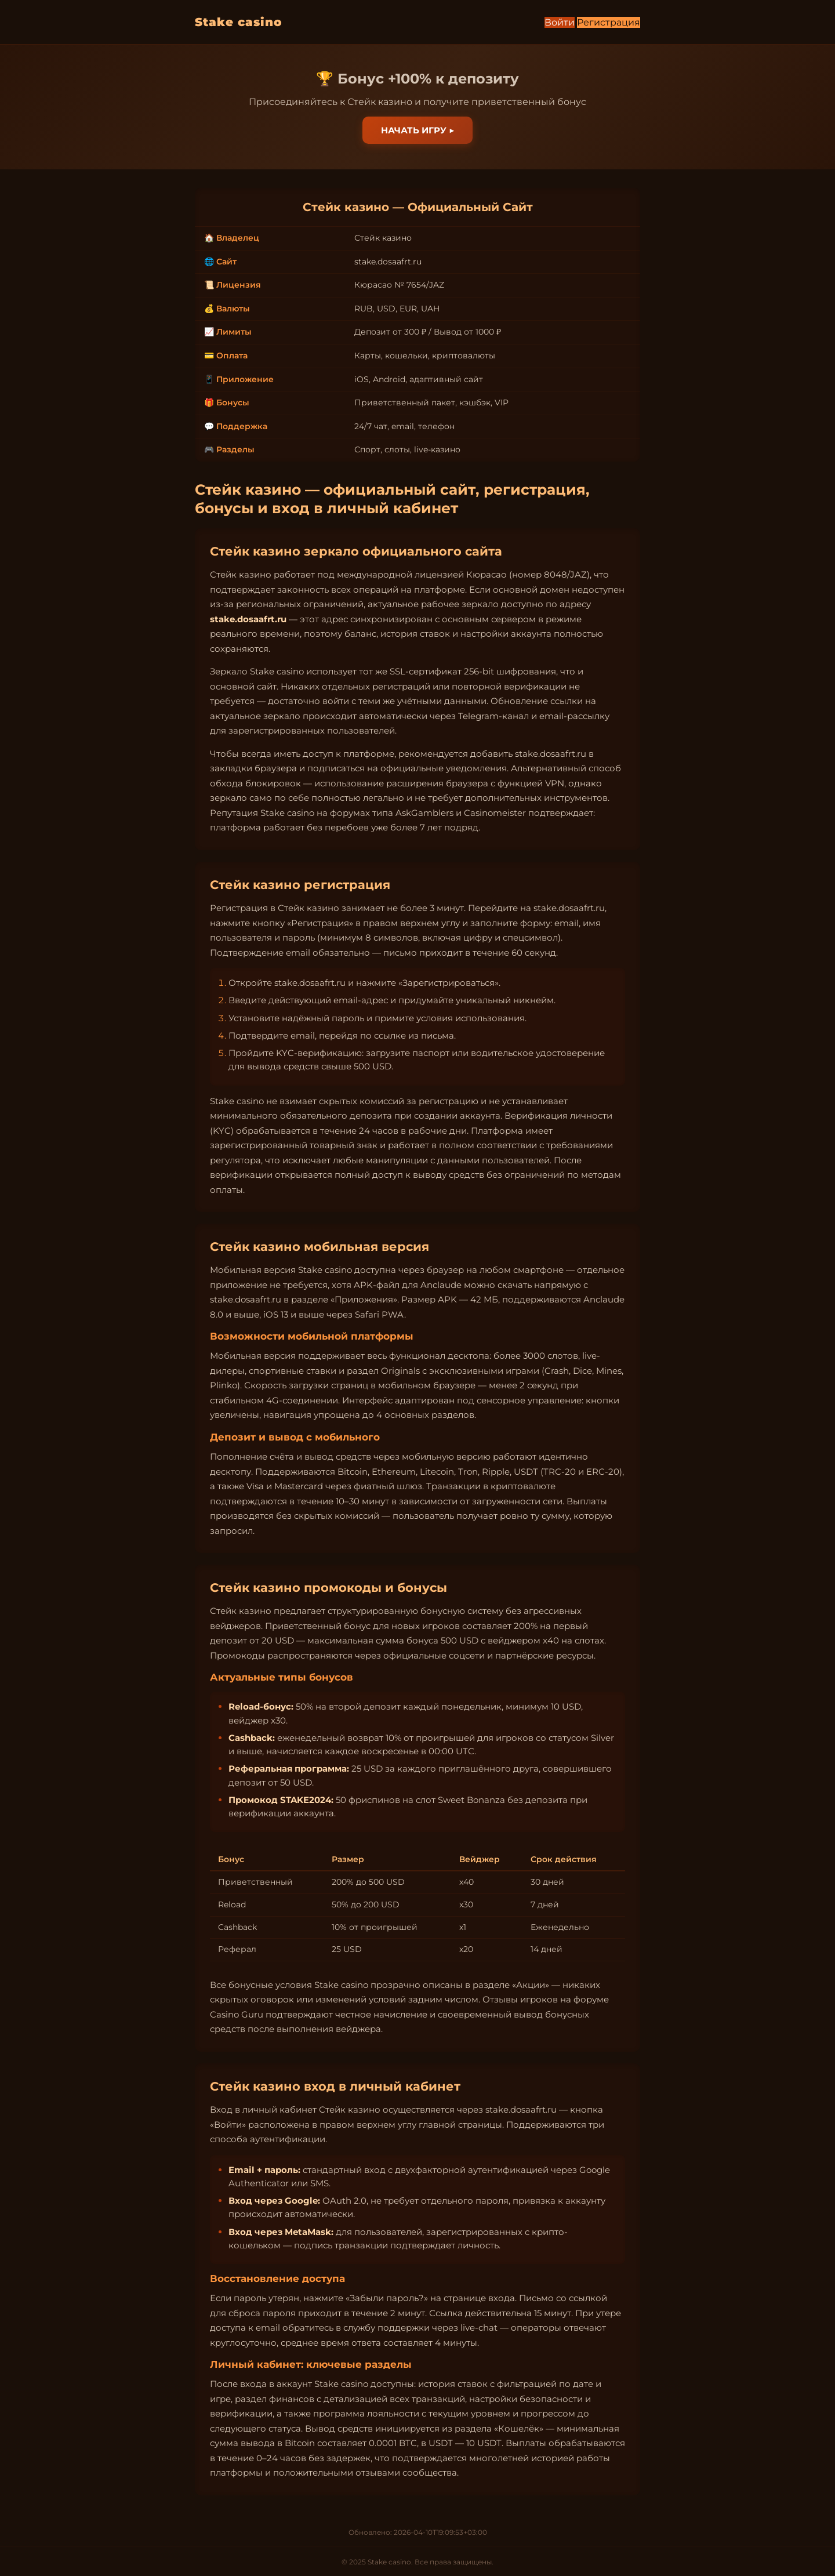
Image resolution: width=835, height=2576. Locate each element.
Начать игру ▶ (417, 130)
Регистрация (608, 22)
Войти (559, 22)
